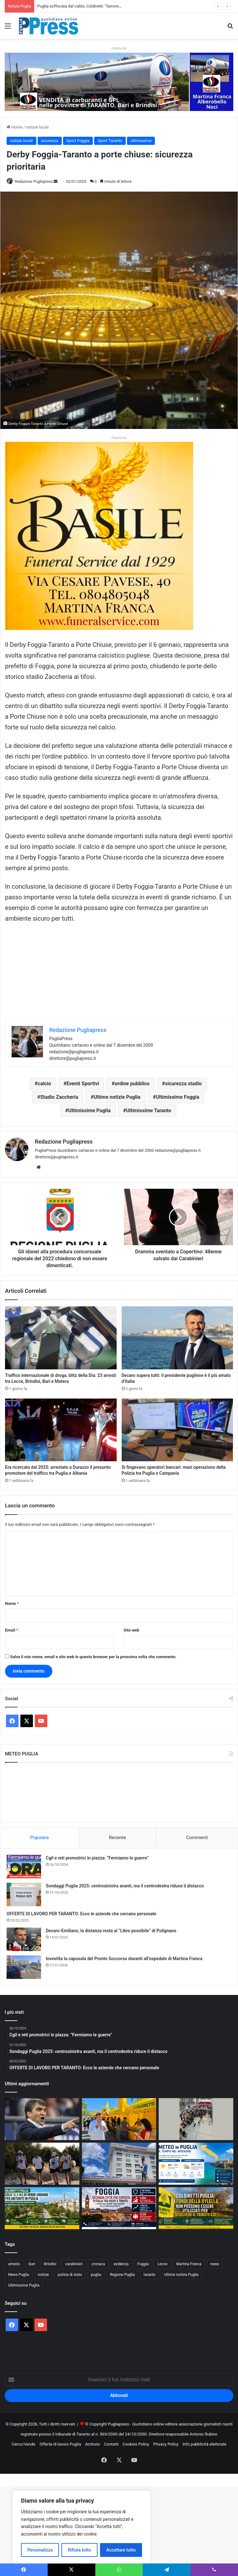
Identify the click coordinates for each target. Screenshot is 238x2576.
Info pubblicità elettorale (204, 2444)
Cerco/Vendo (23, 2444)
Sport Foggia (78, 140)
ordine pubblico (131, 1084)
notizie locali (37, 127)
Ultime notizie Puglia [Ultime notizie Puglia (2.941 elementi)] (181, 2274)
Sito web (131, 1630)
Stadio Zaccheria (59, 1097)
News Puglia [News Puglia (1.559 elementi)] (18, 2274)
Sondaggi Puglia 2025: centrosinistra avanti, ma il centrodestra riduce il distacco (125, 1885)
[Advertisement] (119, 975)
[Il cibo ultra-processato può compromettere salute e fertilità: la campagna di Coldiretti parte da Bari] (119, 2119)
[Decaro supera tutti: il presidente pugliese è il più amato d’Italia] (177, 1337)
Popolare (39, 1837)
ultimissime (140, 140)
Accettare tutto (121, 2549)
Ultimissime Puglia (89, 1110)
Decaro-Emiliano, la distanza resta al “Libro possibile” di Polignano (111, 1930)
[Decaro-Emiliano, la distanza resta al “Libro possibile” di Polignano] (24, 1939)
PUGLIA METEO (119, 1792)
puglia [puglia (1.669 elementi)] (96, 2274)
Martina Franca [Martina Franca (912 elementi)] (189, 2264)
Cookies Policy (136, 2444)
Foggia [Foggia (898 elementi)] (143, 2264)
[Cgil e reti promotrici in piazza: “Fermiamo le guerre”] (24, 1866)
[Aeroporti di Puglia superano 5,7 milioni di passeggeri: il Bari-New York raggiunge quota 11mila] (196, 2119)
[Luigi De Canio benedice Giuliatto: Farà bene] (42, 2119)
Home (14, 127)
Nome (12, 1603)
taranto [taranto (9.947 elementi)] (150, 2274)
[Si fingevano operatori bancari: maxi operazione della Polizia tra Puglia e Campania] (177, 1430)
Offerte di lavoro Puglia (60, 2444)
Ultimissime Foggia (177, 1097)
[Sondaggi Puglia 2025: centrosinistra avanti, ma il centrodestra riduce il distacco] (24, 1894)
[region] (82, 2526)
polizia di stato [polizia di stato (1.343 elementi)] (70, 2274)
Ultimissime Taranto (148, 1110)
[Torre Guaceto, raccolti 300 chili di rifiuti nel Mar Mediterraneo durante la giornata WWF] (42, 2164)
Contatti (111, 2444)
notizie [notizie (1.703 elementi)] (43, 2274)
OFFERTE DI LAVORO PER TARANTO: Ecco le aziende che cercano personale (81, 1913)
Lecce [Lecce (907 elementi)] (162, 2264)
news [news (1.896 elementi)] (214, 2264)
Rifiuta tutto (79, 2549)
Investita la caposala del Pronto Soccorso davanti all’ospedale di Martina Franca (124, 1958)
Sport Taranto (110, 140)
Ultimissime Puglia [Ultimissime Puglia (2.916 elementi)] (23, 2285)
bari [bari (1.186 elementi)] (32, 2264)
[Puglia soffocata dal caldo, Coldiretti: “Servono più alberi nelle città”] (42, 2208)
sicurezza (49, 140)
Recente (117, 1837)
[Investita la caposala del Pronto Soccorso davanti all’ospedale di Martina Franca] (24, 1967)
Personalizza (40, 2549)
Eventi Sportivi (82, 1084)
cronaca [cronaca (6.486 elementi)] (98, 2264)
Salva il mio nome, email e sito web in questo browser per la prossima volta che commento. (93, 1656)
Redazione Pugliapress (34, 181)
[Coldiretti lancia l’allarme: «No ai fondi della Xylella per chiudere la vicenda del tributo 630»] (196, 2208)
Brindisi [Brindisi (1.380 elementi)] (50, 2264)
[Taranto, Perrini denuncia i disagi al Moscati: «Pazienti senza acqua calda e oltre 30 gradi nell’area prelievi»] (119, 2164)
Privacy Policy (165, 2444)
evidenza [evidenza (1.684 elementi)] (121, 2264)
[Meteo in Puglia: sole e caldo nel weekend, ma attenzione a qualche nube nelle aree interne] (196, 2164)
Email (11, 1630)
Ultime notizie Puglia (117, 1097)
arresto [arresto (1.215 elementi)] (14, 2264)
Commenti (197, 1837)
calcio (44, 1084)
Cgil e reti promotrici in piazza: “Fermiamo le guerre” (97, 1857)
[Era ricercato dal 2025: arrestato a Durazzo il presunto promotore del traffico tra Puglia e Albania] (61, 1430)
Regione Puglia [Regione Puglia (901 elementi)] (122, 2274)
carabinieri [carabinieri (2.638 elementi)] (74, 2264)
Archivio (92, 2444)
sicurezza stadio (183, 1084)
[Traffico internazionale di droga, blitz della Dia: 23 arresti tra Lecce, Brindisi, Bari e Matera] (61, 1337)
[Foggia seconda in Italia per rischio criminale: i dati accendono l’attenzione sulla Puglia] (119, 2208)
